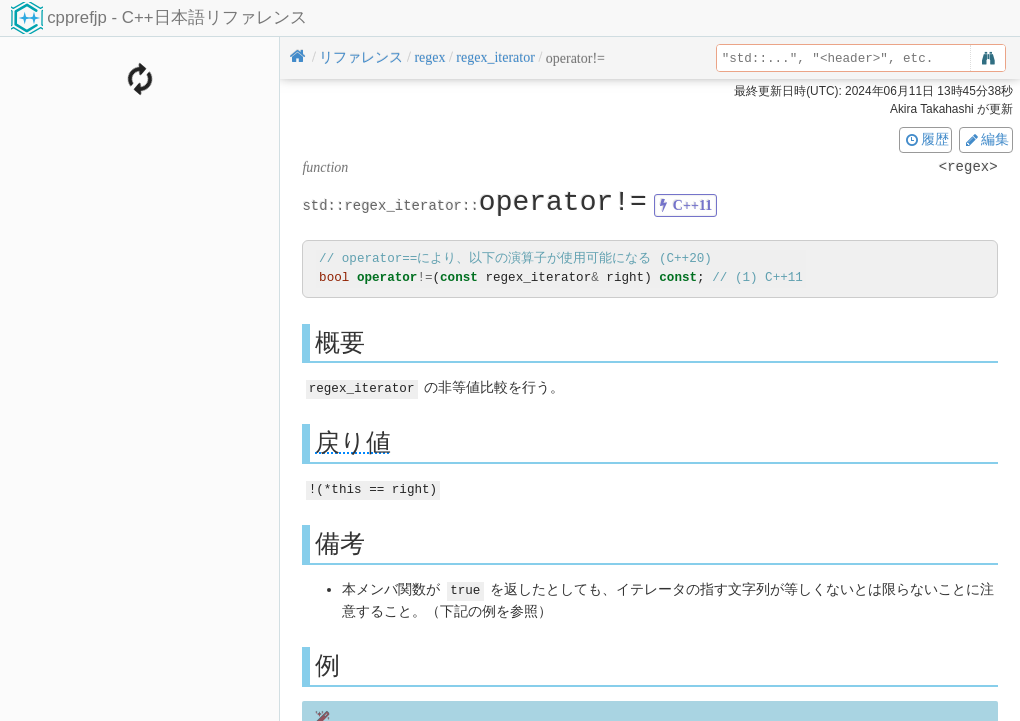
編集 (986, 139)
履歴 (926, 139)
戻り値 (353, 441)
